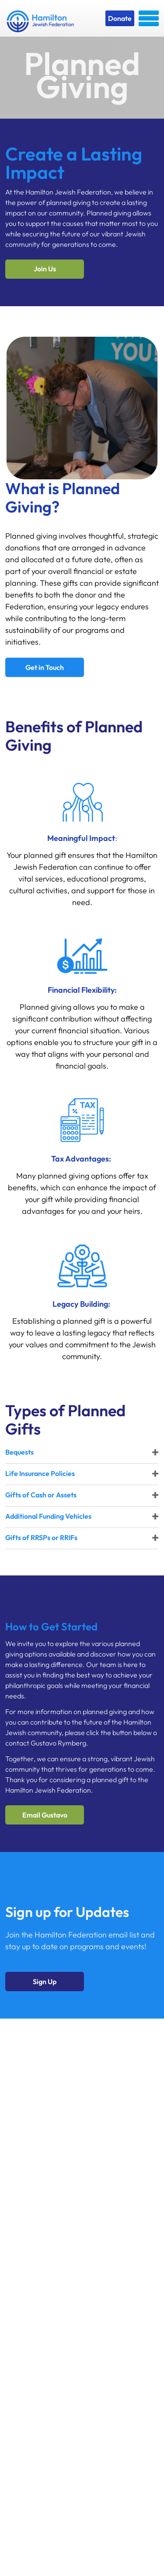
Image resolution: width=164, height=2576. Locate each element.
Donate (120, 18)
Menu (149, 18)
